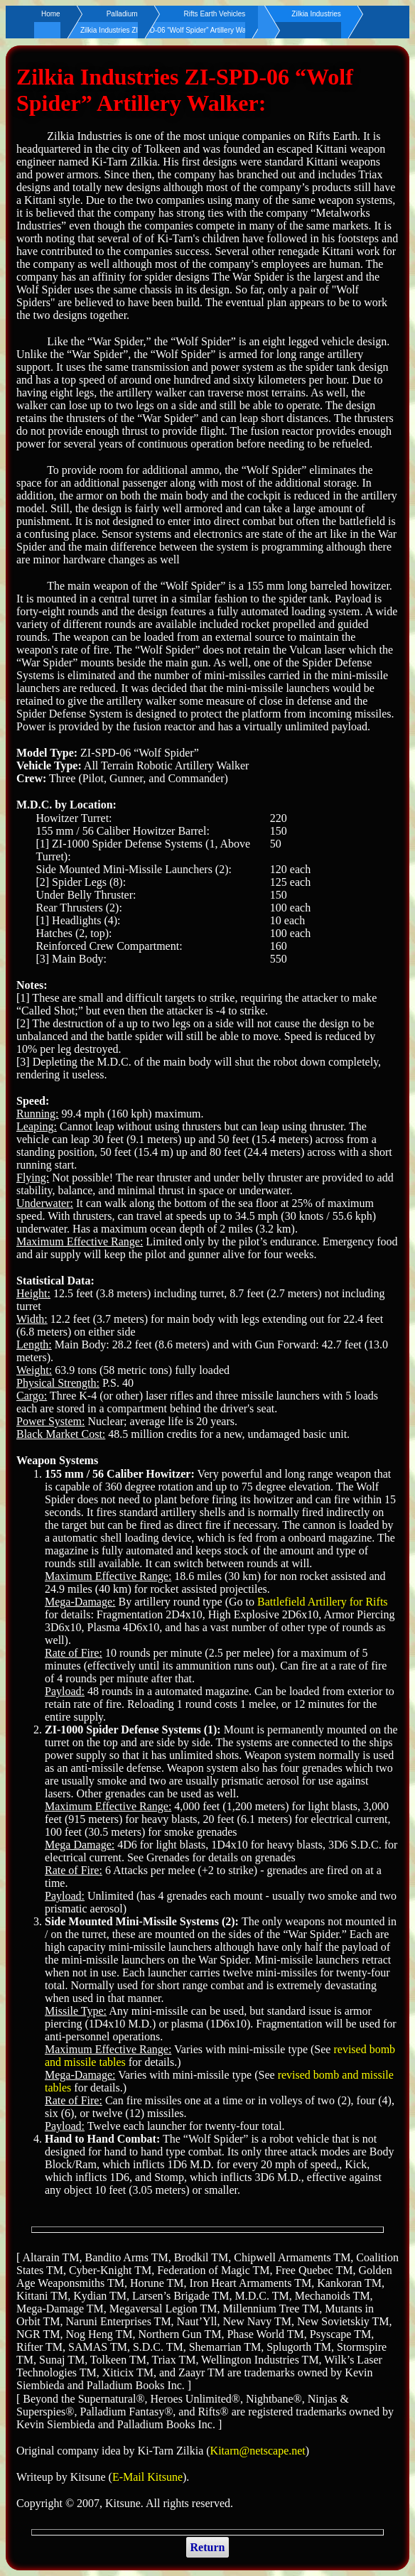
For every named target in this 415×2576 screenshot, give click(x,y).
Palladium (122, 14)
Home (50, 14)
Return (207, 2547)
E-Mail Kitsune (147, 2477)
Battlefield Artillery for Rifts (322, 1602)
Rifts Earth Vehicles (215, 14)
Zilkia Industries (315, 14)
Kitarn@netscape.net (258, 2451)
